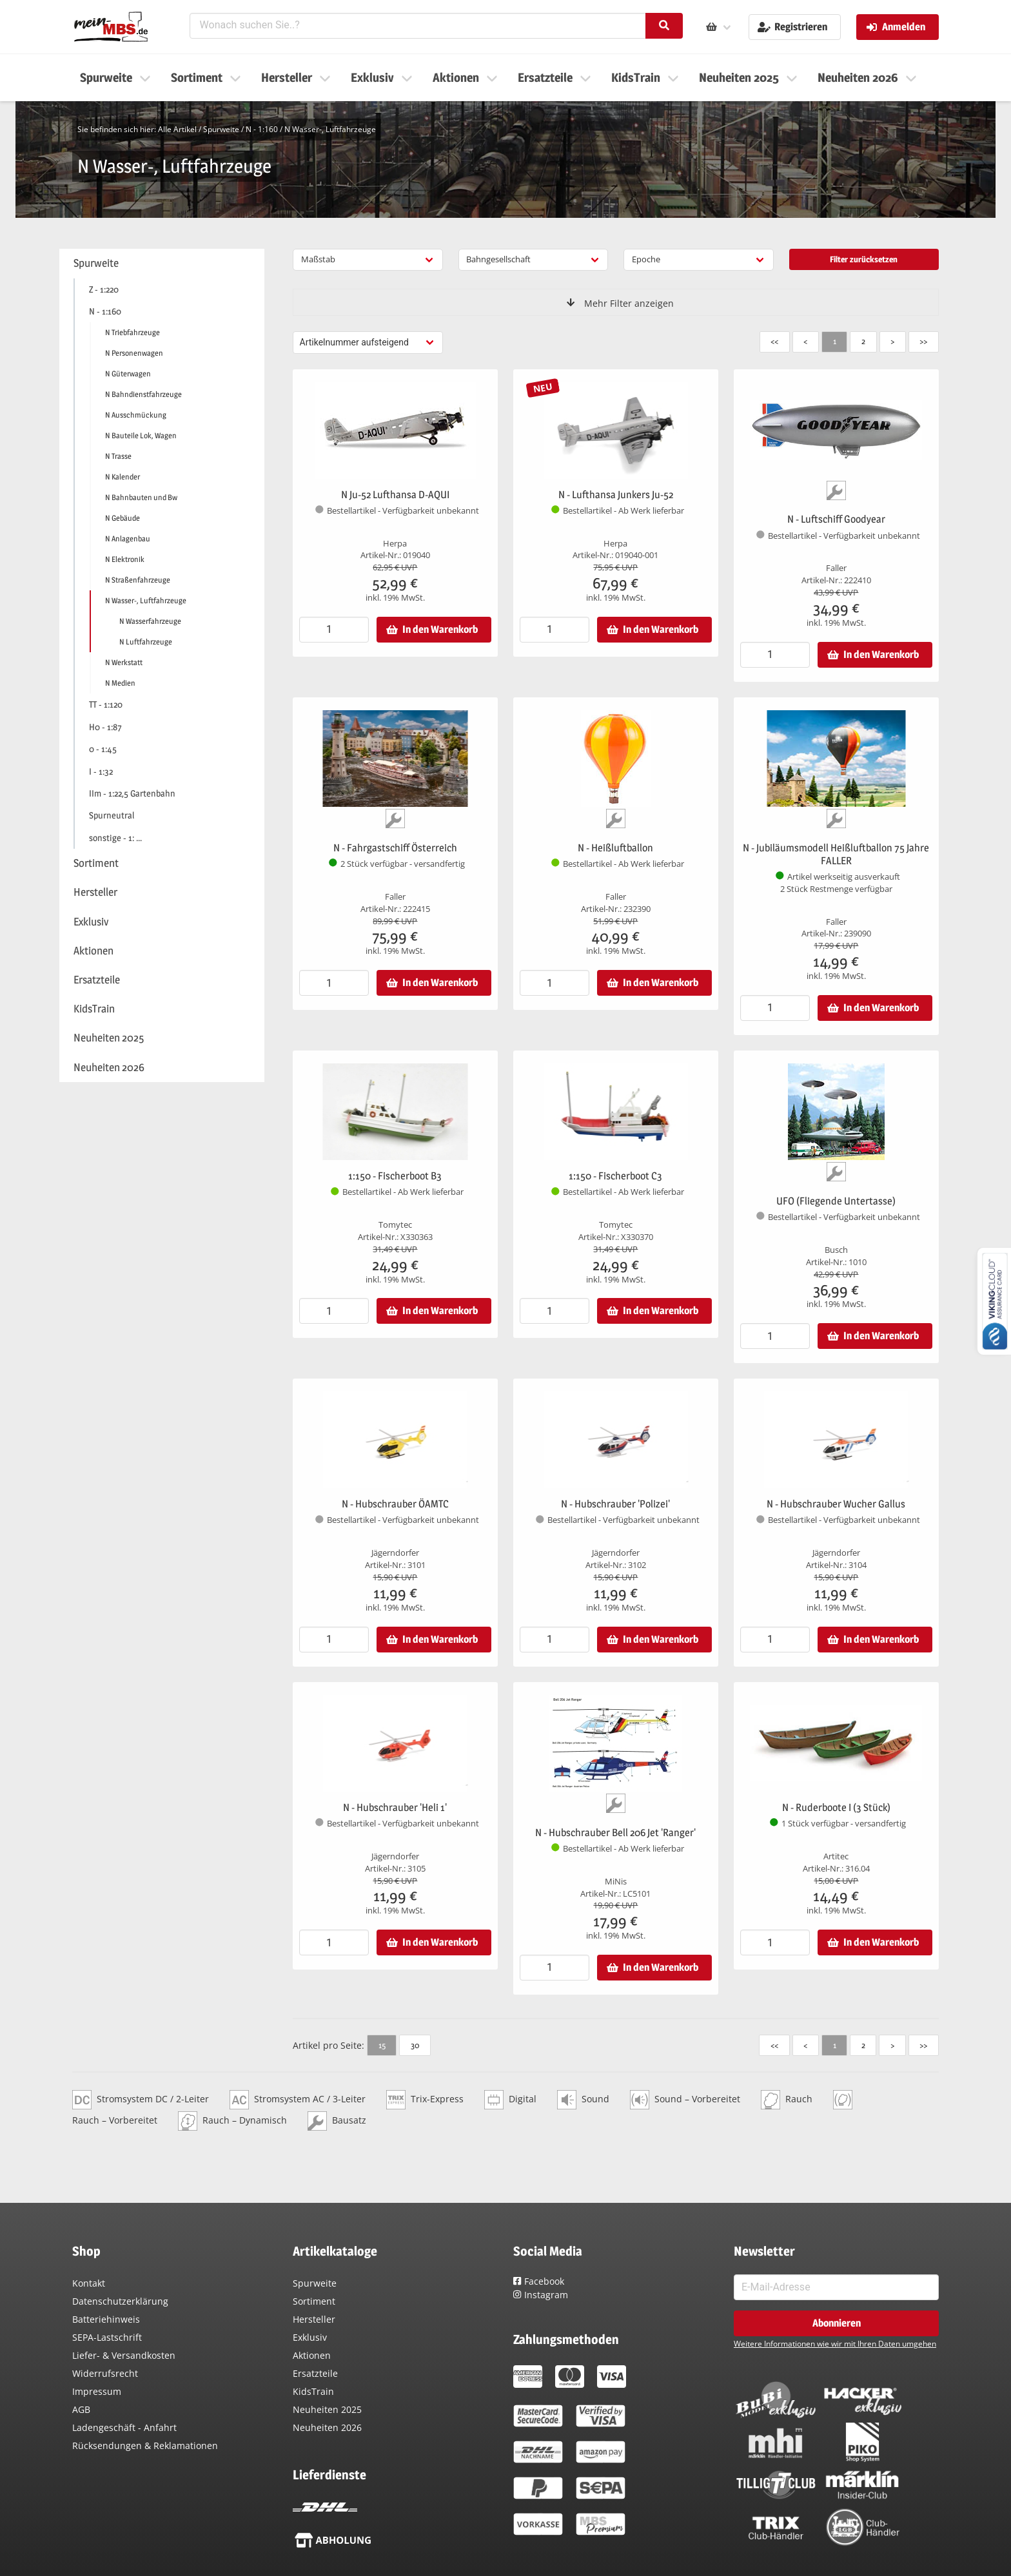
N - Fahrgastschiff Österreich (395, 848)
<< (774, 341)
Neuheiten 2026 (327, 2427)
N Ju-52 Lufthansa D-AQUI (395, 495)
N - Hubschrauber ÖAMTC (395, 1504)
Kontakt (88, 2283)
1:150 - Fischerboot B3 (395, 1176)
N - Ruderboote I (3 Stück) (836, 1807)
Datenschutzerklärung (120, 2301)
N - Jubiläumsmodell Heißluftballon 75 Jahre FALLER (836, 854)
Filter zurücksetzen (864, 259)
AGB (81, 2409)
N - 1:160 (262, 129)
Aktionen (312, 2355)
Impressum (96, 2391)
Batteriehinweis (106, 2319)
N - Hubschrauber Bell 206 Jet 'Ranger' (615, 1832)
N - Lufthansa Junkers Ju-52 (615, 495)
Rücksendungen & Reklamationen (145, 2445)
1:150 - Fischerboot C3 (615, 1176)
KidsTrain (313, 2391)
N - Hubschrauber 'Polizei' (615, 1504)
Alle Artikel (177, 129)
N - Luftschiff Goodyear (836, 519)
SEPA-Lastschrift (107, 2337)
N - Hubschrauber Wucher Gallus (836, 1504)
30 (415, 2045)
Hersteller (314, 2319)
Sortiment (314, 2301)
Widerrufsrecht (105, 2373)
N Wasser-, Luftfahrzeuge (330, 129)
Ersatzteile (315, 2373)
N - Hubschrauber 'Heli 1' (395, 1807)
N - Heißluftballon (615, 848)
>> (923, 341)
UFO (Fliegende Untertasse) (836, 1201)
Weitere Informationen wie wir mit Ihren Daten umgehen (835, 2343)
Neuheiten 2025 (327, 2409)
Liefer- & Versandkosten (123, 2355)
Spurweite (221, 129)
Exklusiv (310, 2337)
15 (382, 2045)
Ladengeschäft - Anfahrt (124, 2427)
